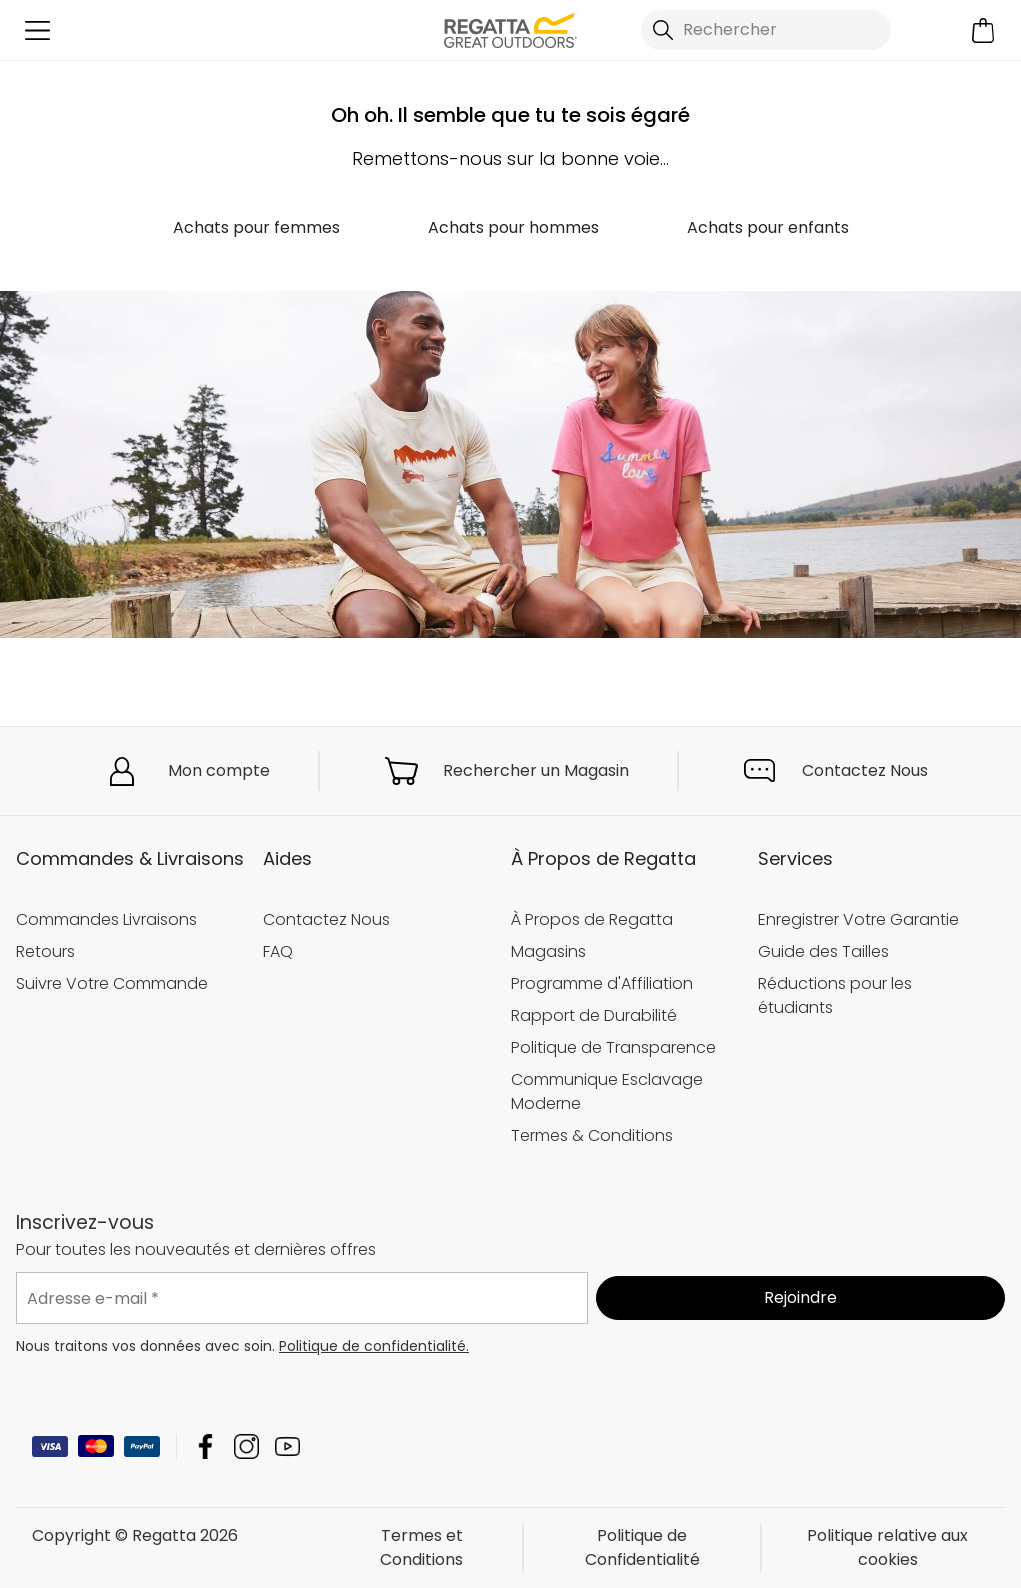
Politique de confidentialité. (374, 1346)
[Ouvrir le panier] (983, 30)
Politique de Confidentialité (642, 1547)
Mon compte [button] (219, 770)
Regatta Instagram (246, 1446)
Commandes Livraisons (106, 919)
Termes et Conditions (421, 1547)
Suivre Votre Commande (112, 983)
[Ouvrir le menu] (37, 30)
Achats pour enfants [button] (768, 227)
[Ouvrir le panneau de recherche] (766, 30)
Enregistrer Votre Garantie (858, 919)
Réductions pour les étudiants (835, 995)
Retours (45, 951)
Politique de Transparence (613, 1047)
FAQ (278, 951)
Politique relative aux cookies (887, 1547)
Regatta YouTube (287, 1446)
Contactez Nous (865, 770)
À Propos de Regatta (592, 919)
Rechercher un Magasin (536, 770)
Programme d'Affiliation (602, 983)
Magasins (548, 951)
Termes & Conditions (592, 1135)
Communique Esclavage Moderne (607, 1091)
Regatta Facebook (205, 1446)
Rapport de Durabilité (594, 1015)
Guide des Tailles (823, 951)
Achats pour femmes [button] (256, 227)
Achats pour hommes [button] (513, 227)
